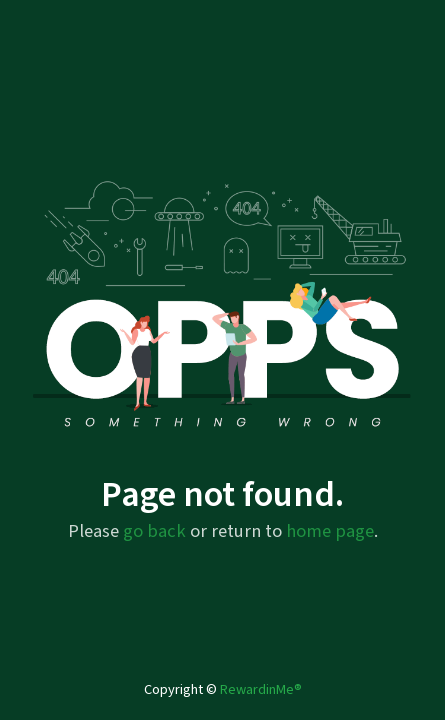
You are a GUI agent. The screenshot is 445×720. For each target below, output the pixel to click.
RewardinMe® (261, 689)
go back (154, 531)
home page (330, 531)
